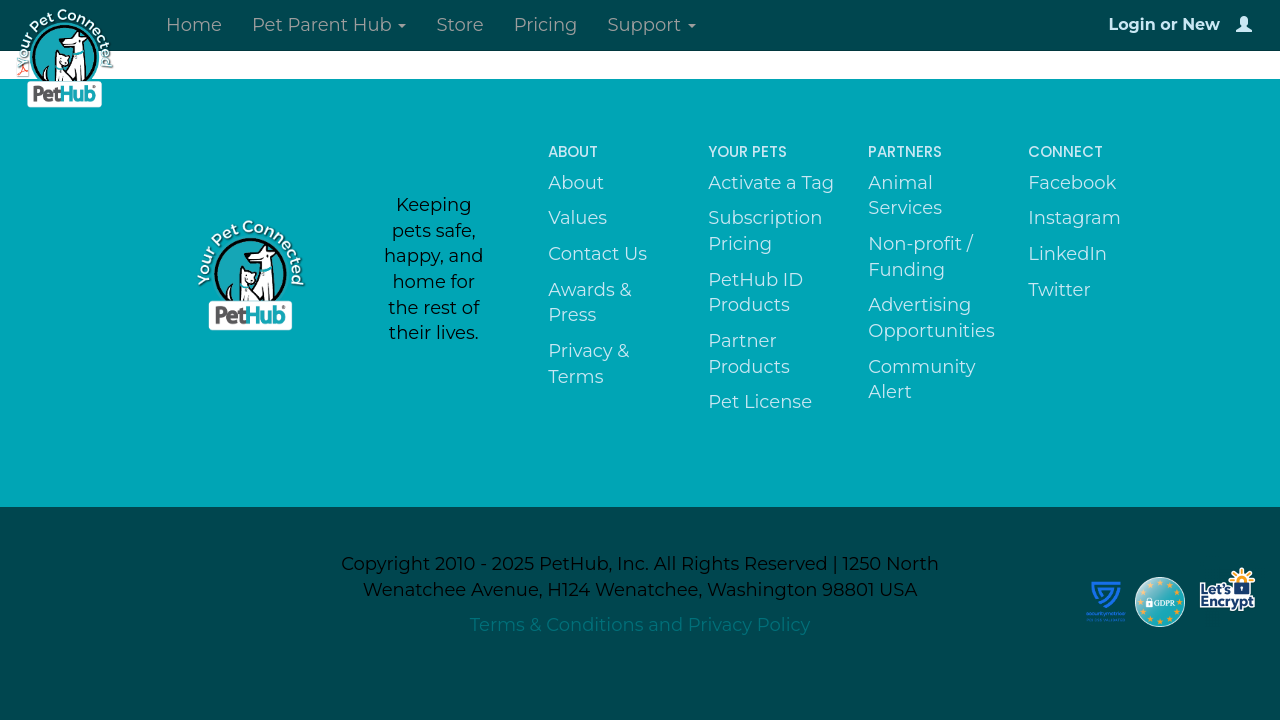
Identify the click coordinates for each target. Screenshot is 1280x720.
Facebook (1072, 183)
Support (651, 25)
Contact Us (597, 254)
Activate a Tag (771, 183)
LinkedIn (1067, 254)
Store (459, 25)
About (576, 183)
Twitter (1059, 290)
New (1201, 24)
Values (577, 218)
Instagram (1074, 218)
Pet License (760, 402)
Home (194, 25)
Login (1132, 24)
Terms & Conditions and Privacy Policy (640, 625)
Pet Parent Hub (329, 25)
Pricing (546, 25)
